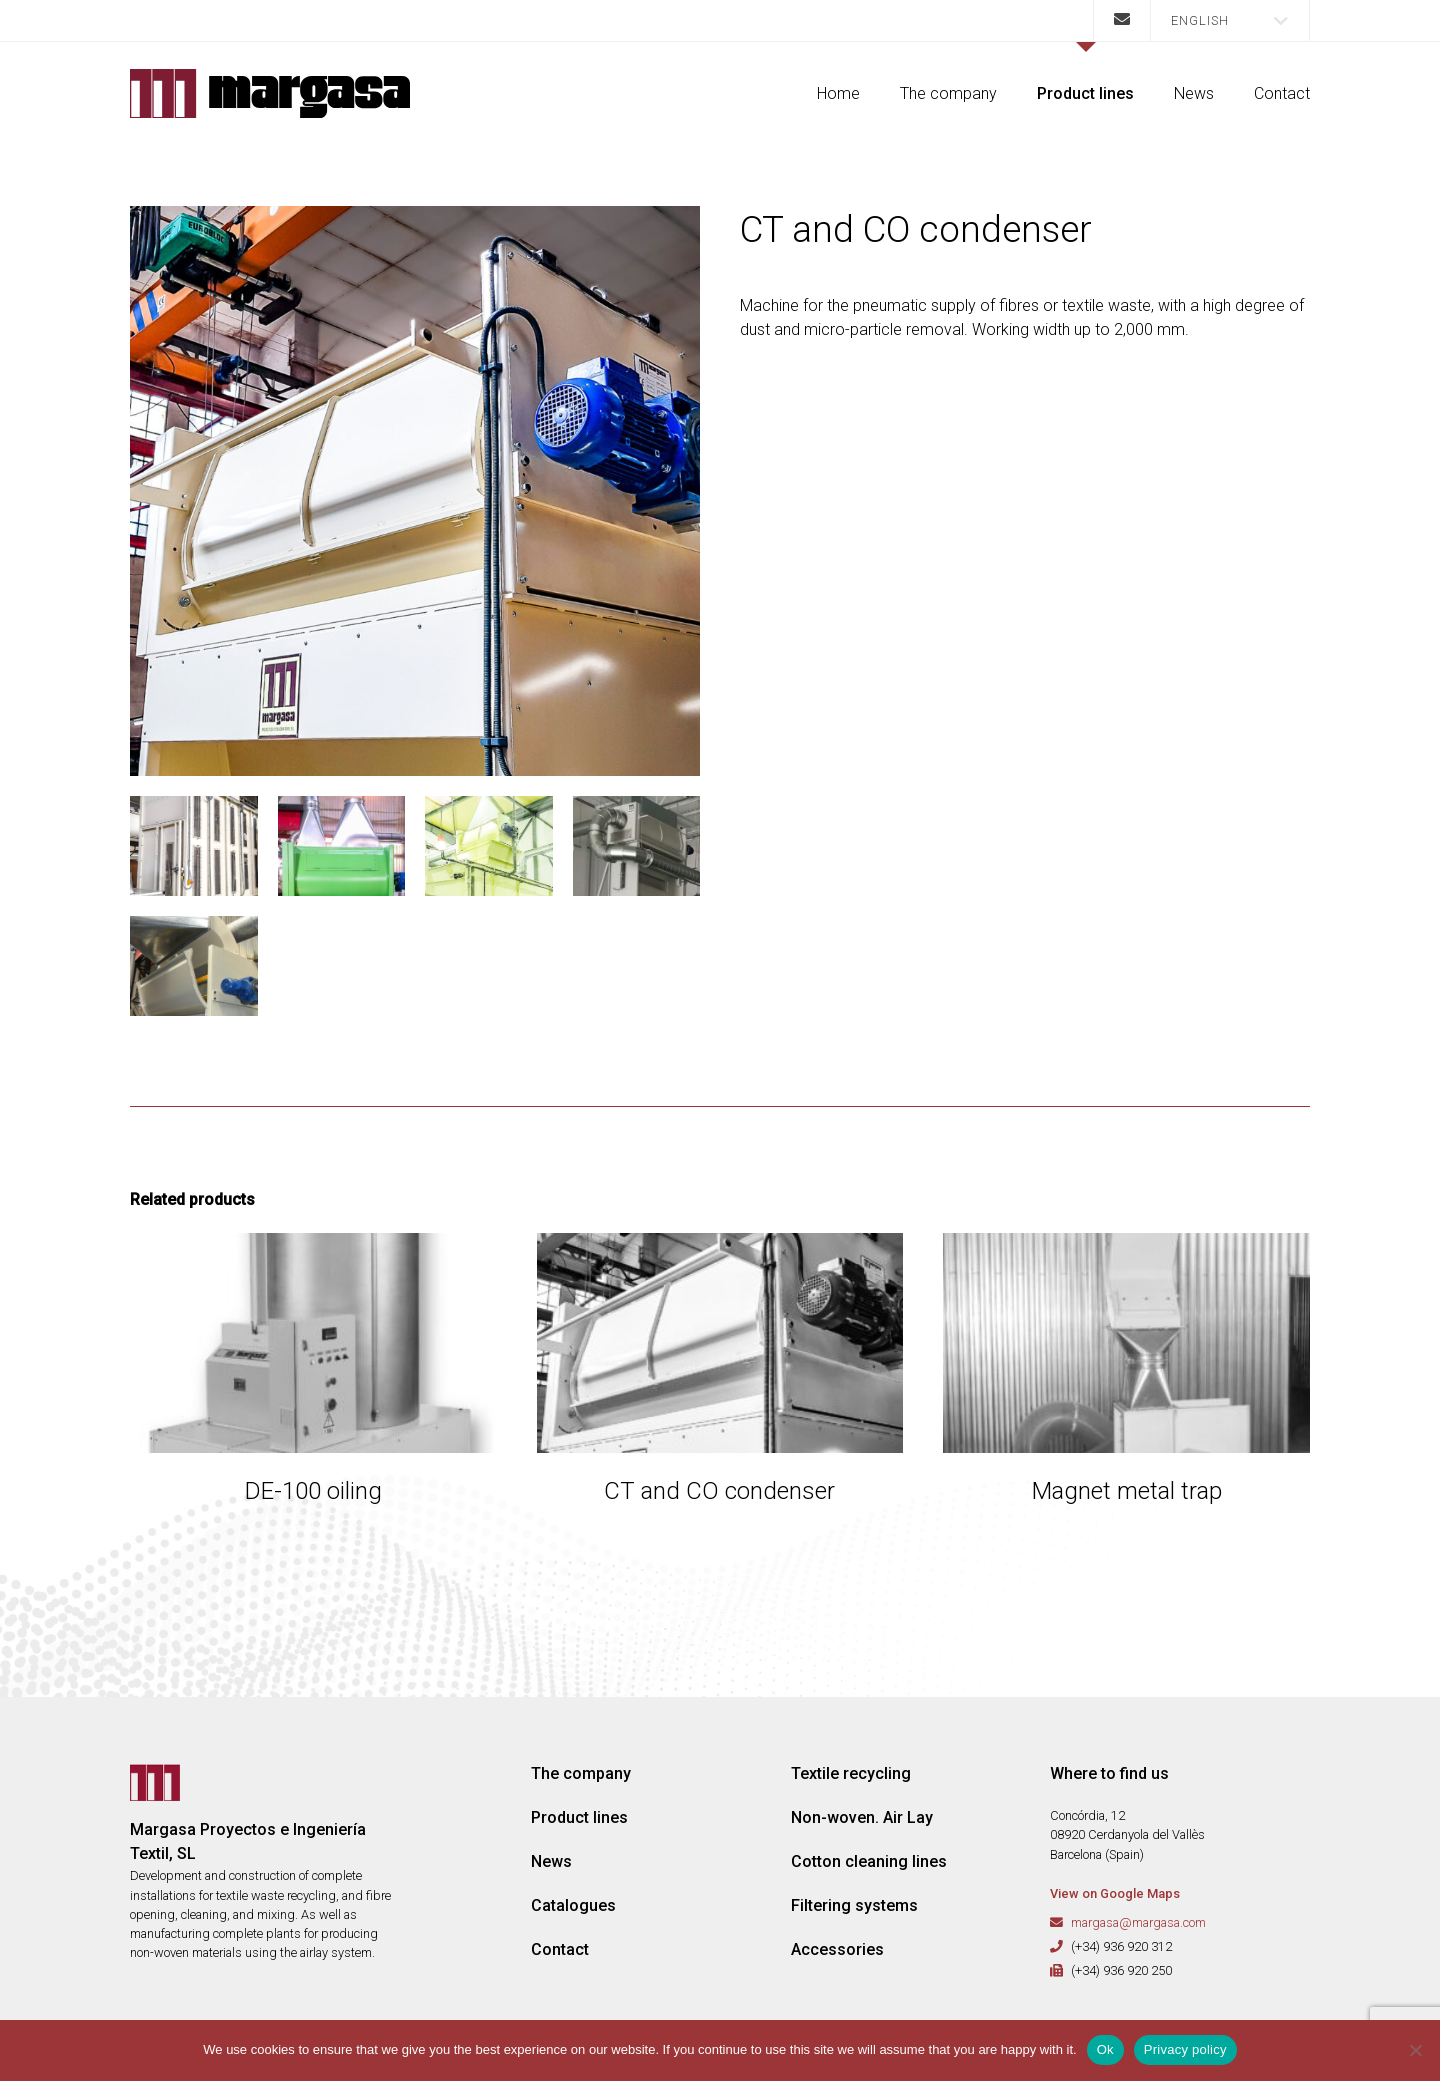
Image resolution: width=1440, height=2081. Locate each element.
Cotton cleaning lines (869, 1861)
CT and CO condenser (719, 1491)
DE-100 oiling (313, 1491)
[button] (1230, 20)
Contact (1282, 93)
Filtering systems (854, 1905)
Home (838, 93)
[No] (1415, 2050)
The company (948, 93)
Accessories (837, 1949)
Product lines (1085, 93)
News (1194, 93)
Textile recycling (851, 1773)
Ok (1105, 2049)
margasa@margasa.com (1138, 1922)
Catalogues (573, 1905)
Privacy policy (1185, 2049)
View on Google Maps (1115, 1893)
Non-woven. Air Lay (862, 1817)
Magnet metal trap (1127, 1491)
